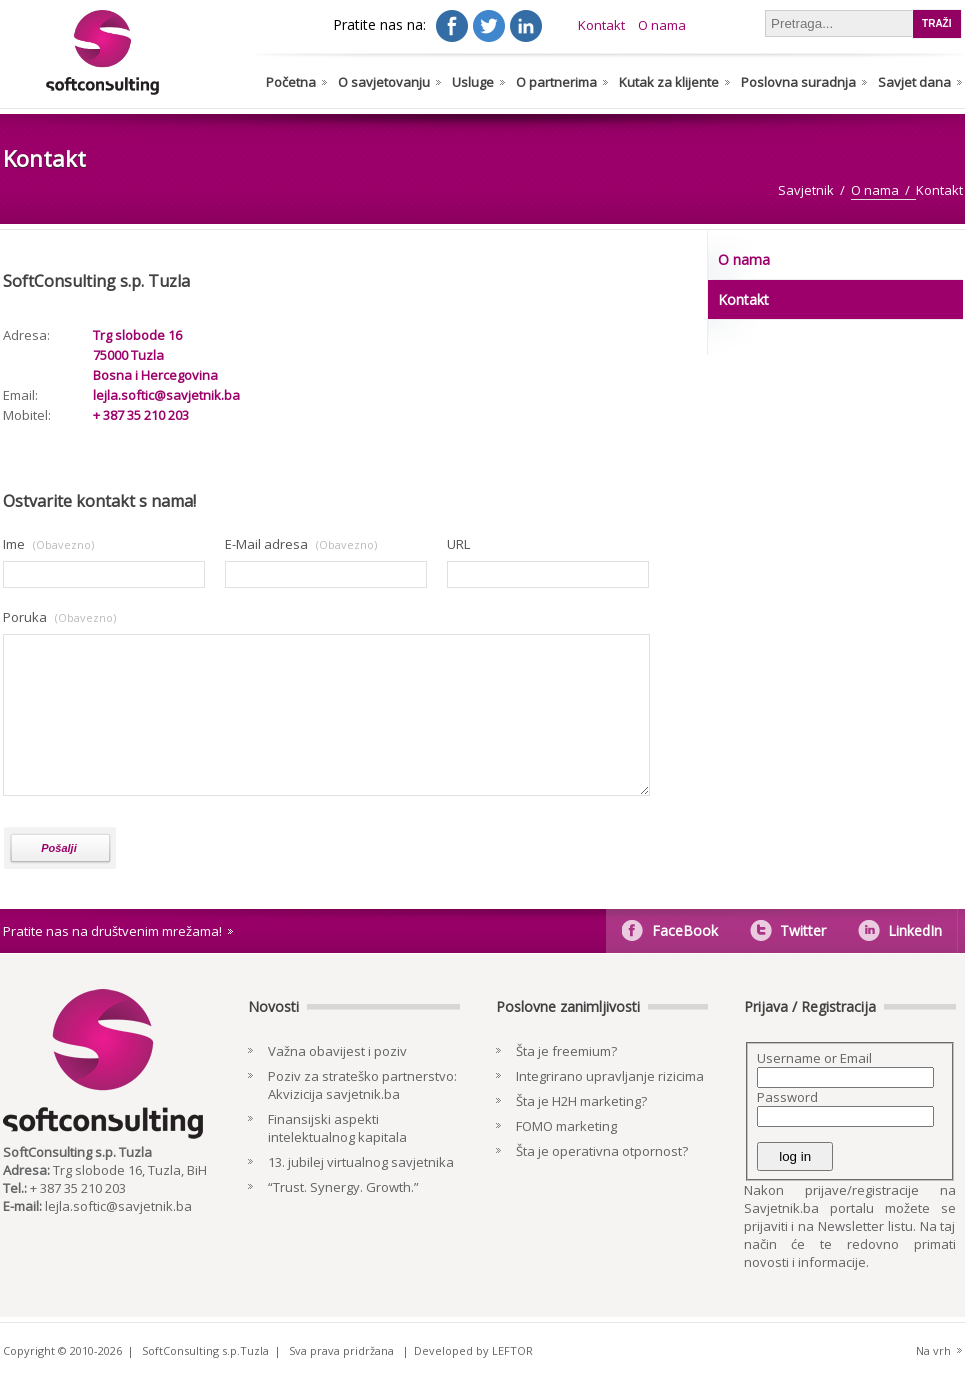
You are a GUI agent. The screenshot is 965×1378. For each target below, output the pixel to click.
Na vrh (933, 1350)
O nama (662, 25)
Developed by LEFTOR (473, 1350)
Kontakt (601, 25)
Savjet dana (914, 82)
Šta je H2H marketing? (581, 1101)
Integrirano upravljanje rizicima (610, 1076)
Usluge (473, 82)
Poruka (25, 617)
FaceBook (685, 930)
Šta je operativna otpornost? (602, 1151)
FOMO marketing (566, 1126)
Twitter (803, 930)
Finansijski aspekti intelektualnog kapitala (337, 1128)
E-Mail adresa (266, 544)
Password (787, 1097)
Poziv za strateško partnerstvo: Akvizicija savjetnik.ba (362, 1085)
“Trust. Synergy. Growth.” (343, 1187)
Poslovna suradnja (798, 82)
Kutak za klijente (669, 82)
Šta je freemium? (566, 1051)
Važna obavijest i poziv (337, 1051)
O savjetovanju (384, 82)
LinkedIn (915, 930)
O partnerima (556, 82)
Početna (291, 82)
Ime (14, 544)
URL (458, 544)
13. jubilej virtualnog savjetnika (361, 1162)
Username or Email (814, 1058)
